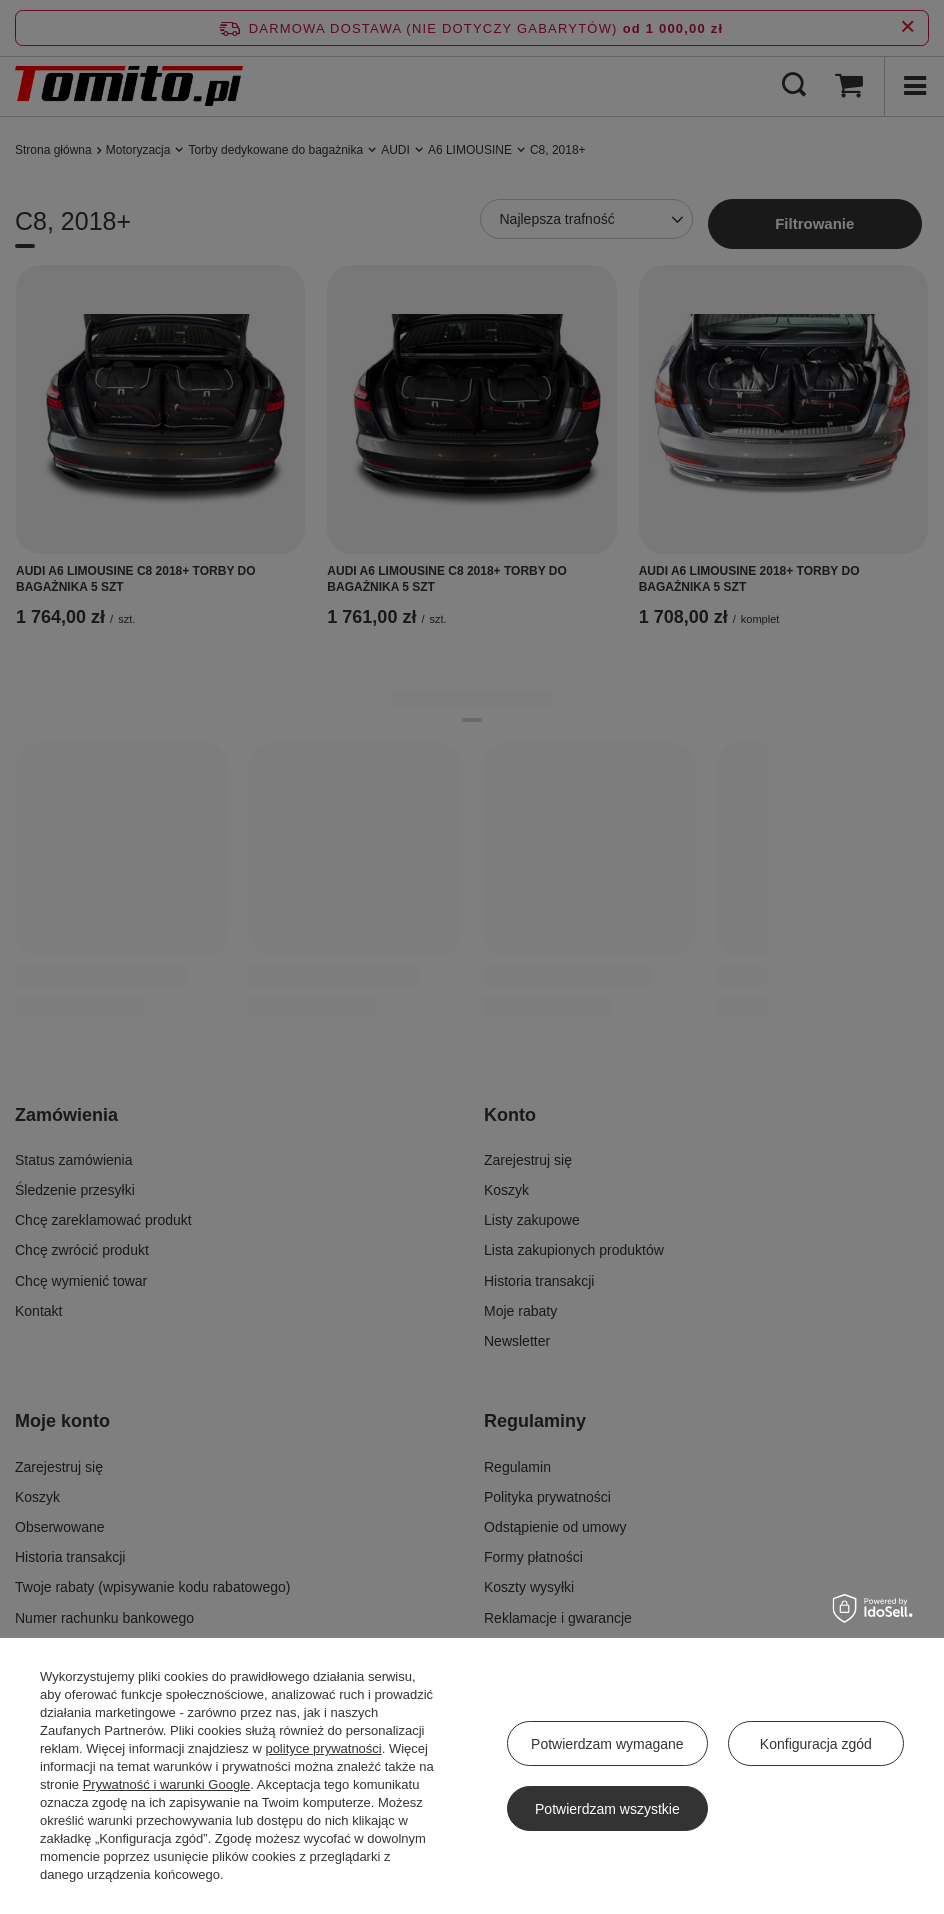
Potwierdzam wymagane (607, 1744)
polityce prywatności (323, 1748)
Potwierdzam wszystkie (607, 1809)
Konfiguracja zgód (816, 1744)
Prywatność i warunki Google (167, 1784)
